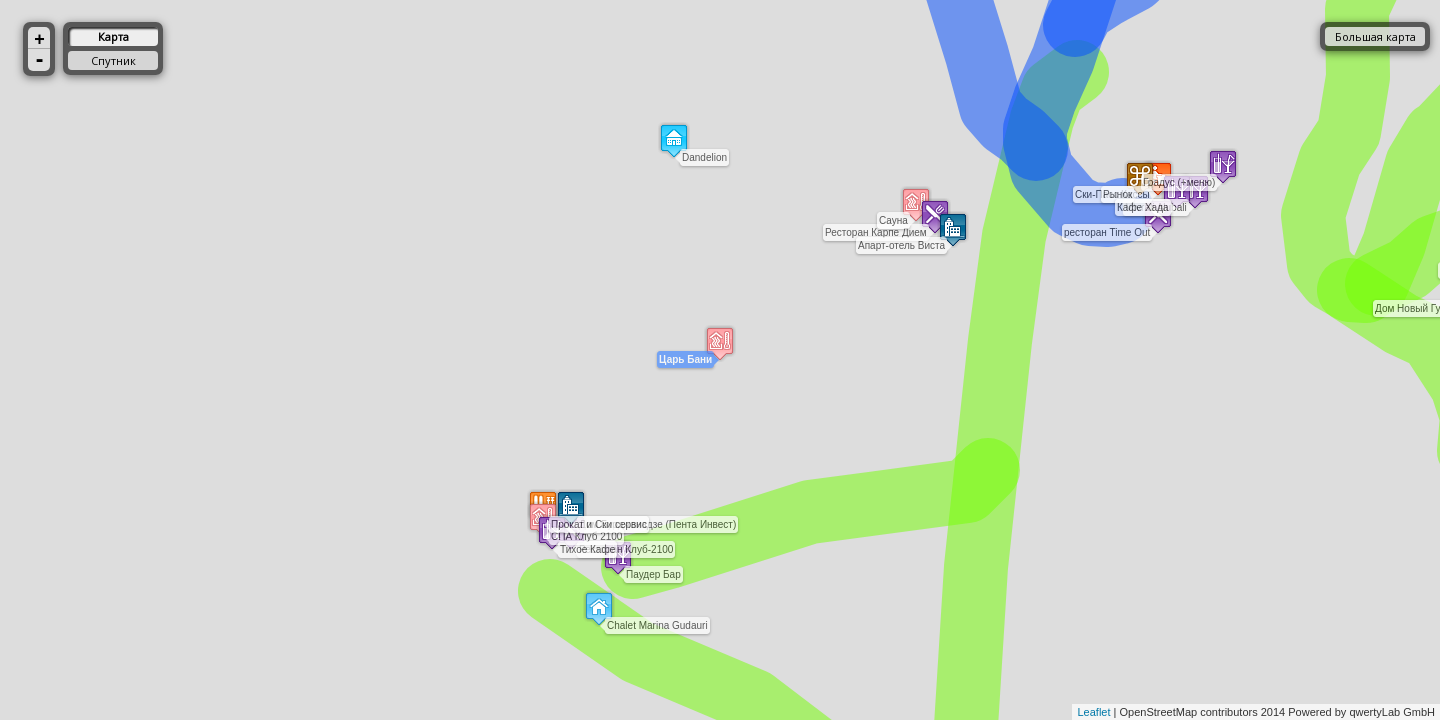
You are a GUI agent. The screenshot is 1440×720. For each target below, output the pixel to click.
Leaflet (1093, 712)
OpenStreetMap (1159, 712)
